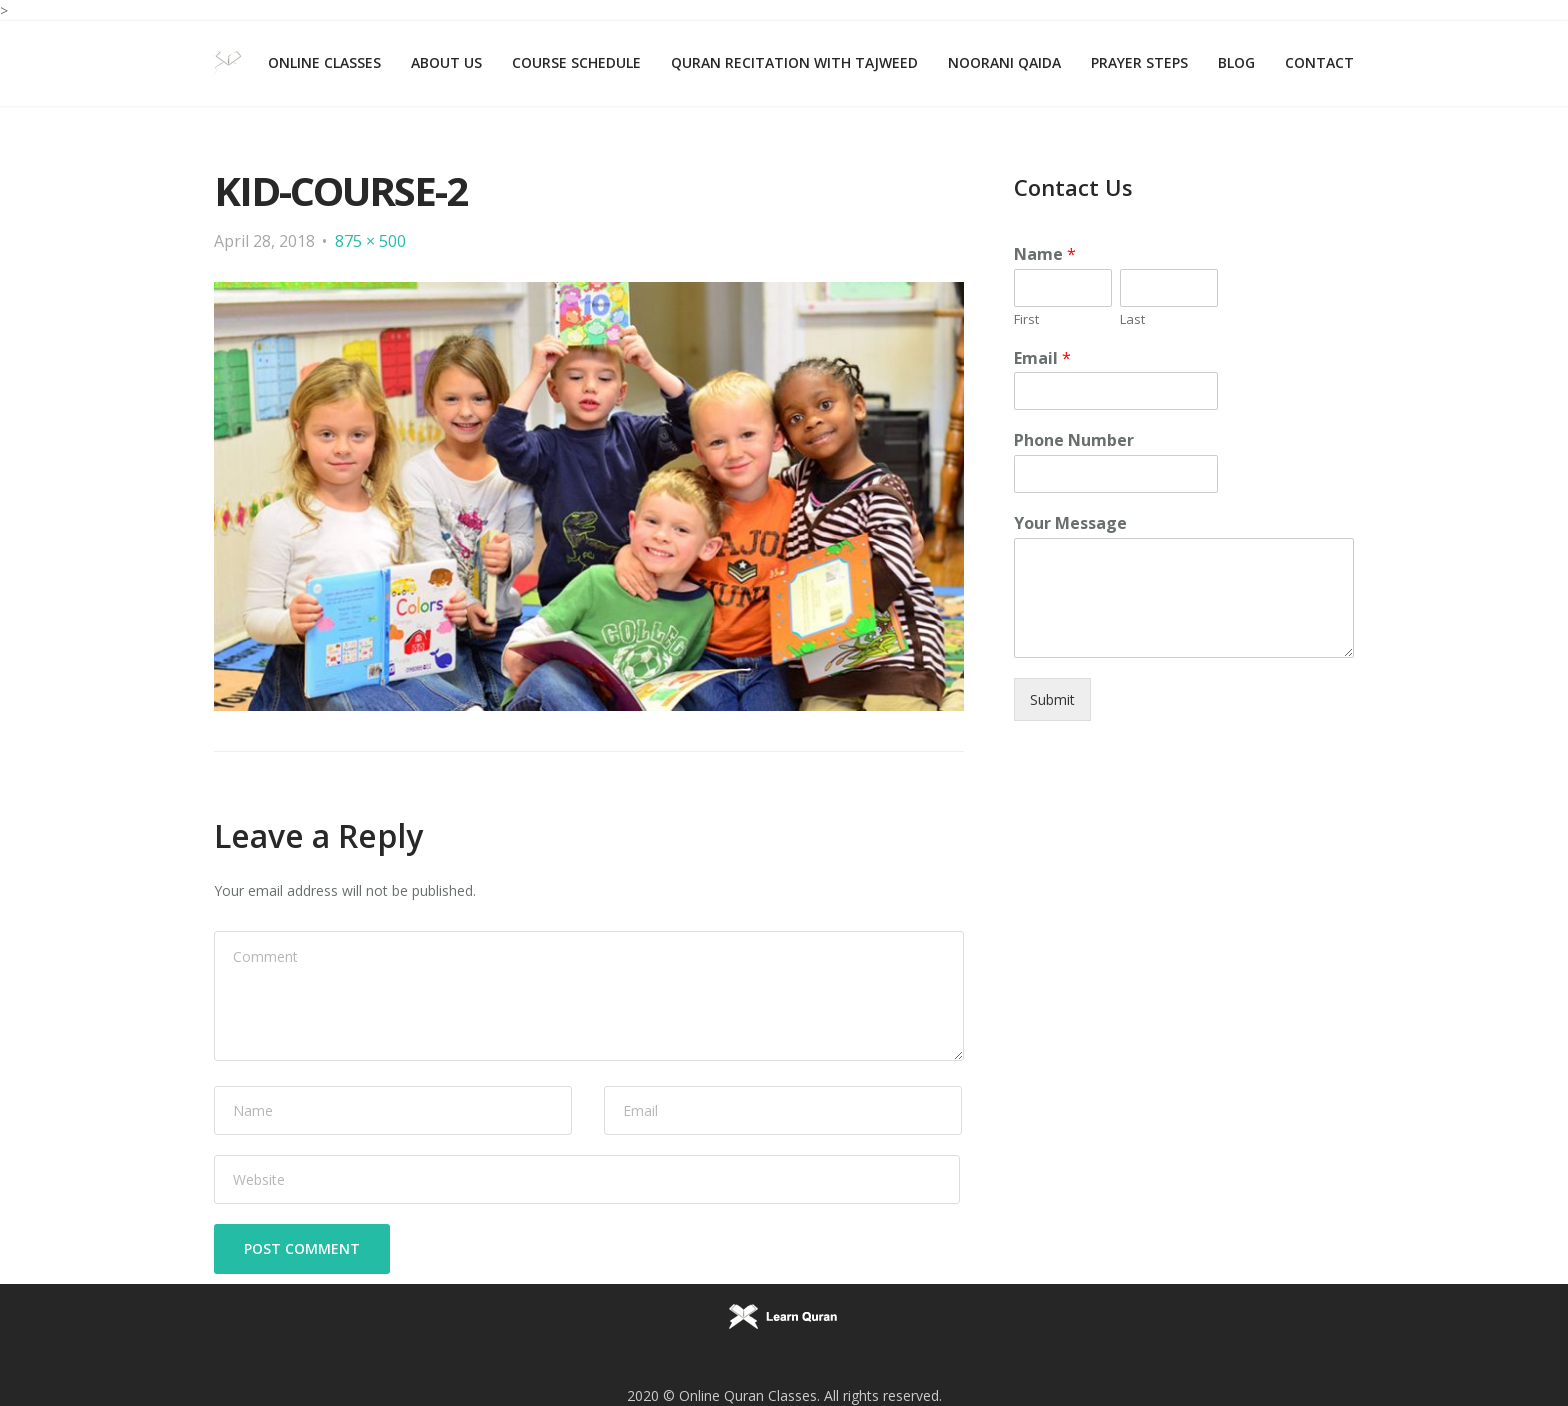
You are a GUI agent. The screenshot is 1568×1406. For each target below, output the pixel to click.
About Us (446, 62)
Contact (1319, 62)
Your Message (1070, 523)
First (1026, 319)
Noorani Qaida (1004, 62)
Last (1132, 319)
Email (1042, 358)
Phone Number (1074, 440)
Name (1045, 254)
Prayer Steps (1139, 62)
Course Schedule (576, 62)
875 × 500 (370, 241)
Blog (1236, 62)
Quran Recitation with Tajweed (794, 62)
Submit (1052, 699)
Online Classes (324, 62)
